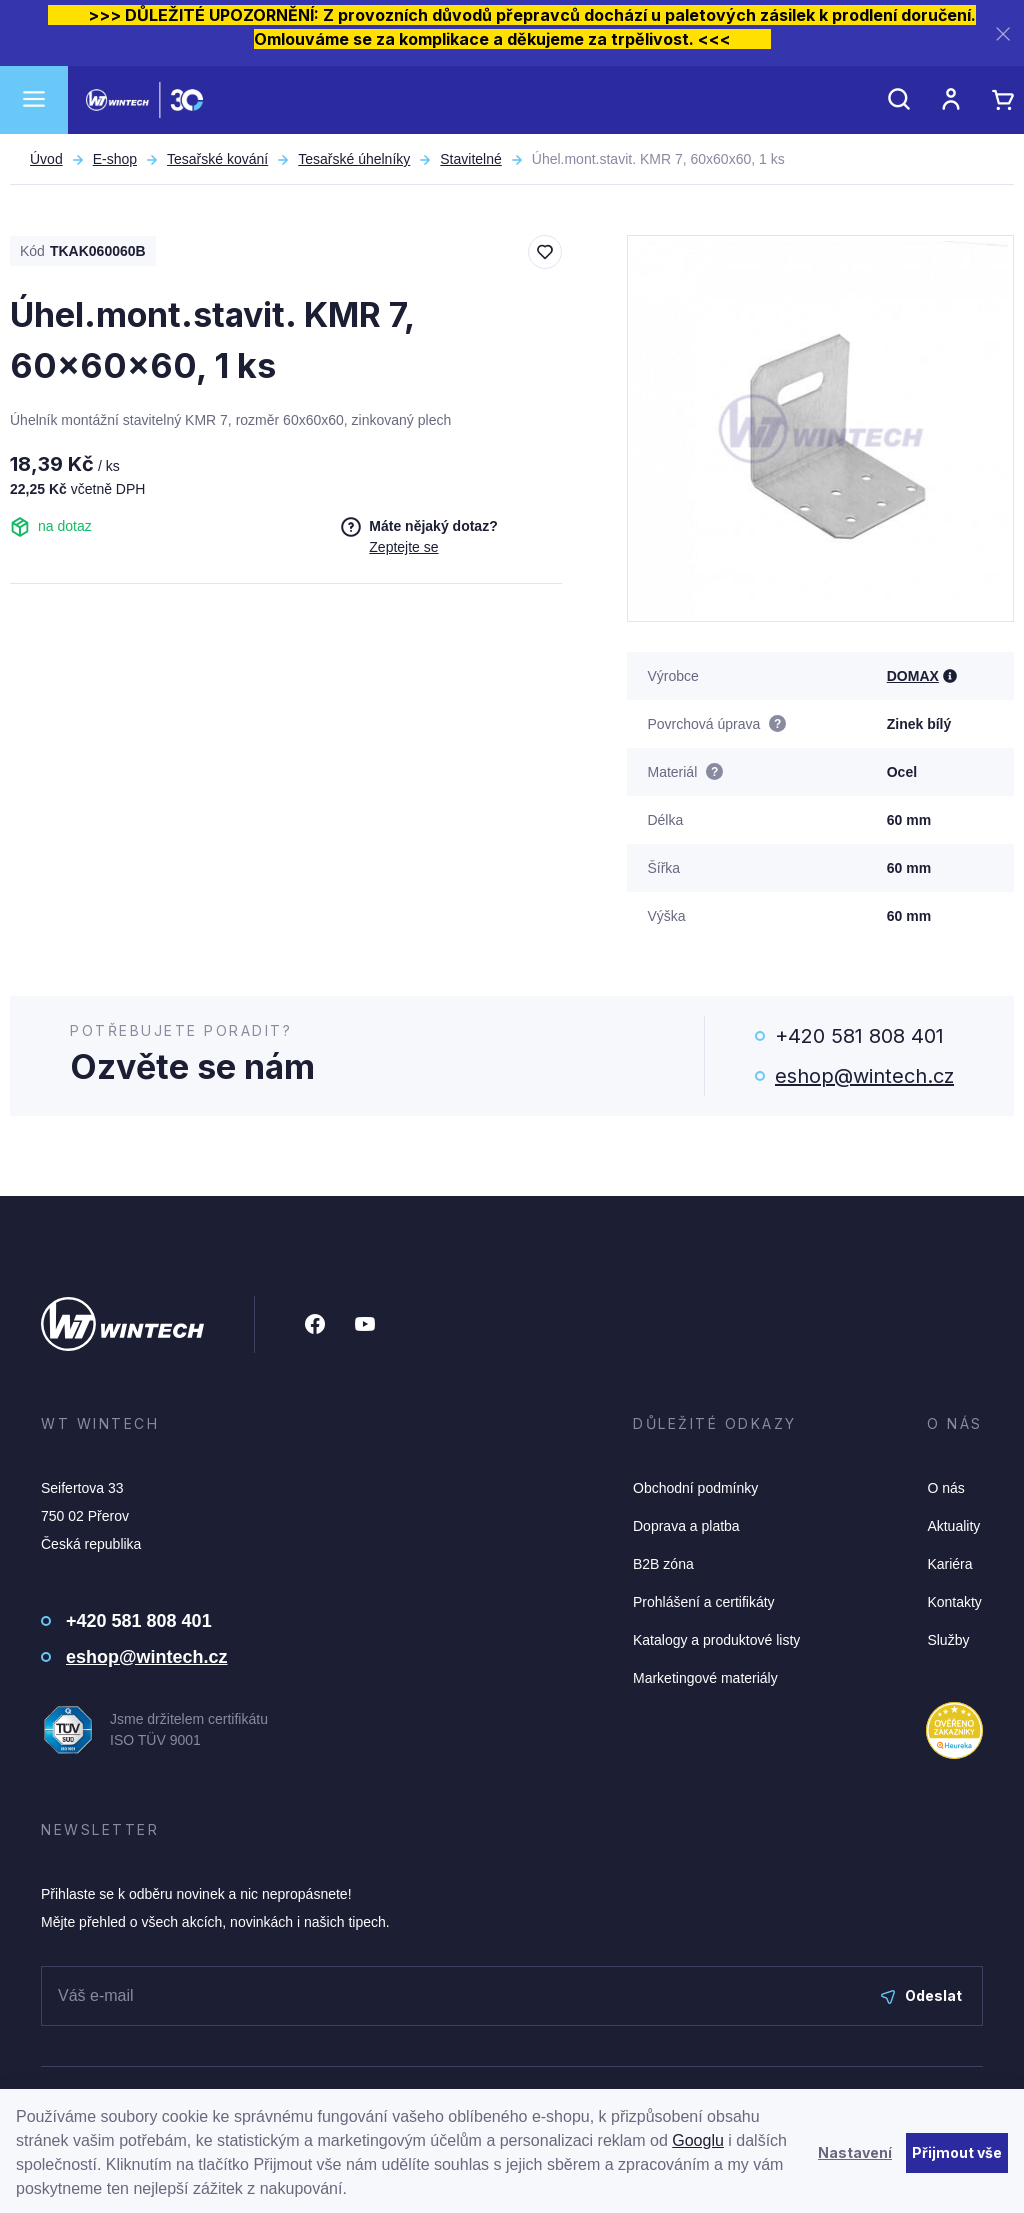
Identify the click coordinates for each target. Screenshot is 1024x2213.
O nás (945, 1488)
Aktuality (953, 1526)
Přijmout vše (957, 2152)
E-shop (115, 159)
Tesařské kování (217, 159)
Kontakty (954, 1602)
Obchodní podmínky (695, 1488)
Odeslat (921, 1995)
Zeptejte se (403, 547)
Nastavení (855, 2152)
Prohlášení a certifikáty (704, 1602)
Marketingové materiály (705, 1678)
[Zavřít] (1003, 33)
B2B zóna (663, 1564)
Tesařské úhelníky (354, 159)
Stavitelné (470, 159)
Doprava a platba (686, 1526)
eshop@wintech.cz (864, 1076)
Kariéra (949, 1564)
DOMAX (913, 676)
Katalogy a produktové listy (716, 1640)
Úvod (46, 159)
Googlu (698, 2140)
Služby (948, 1640)
